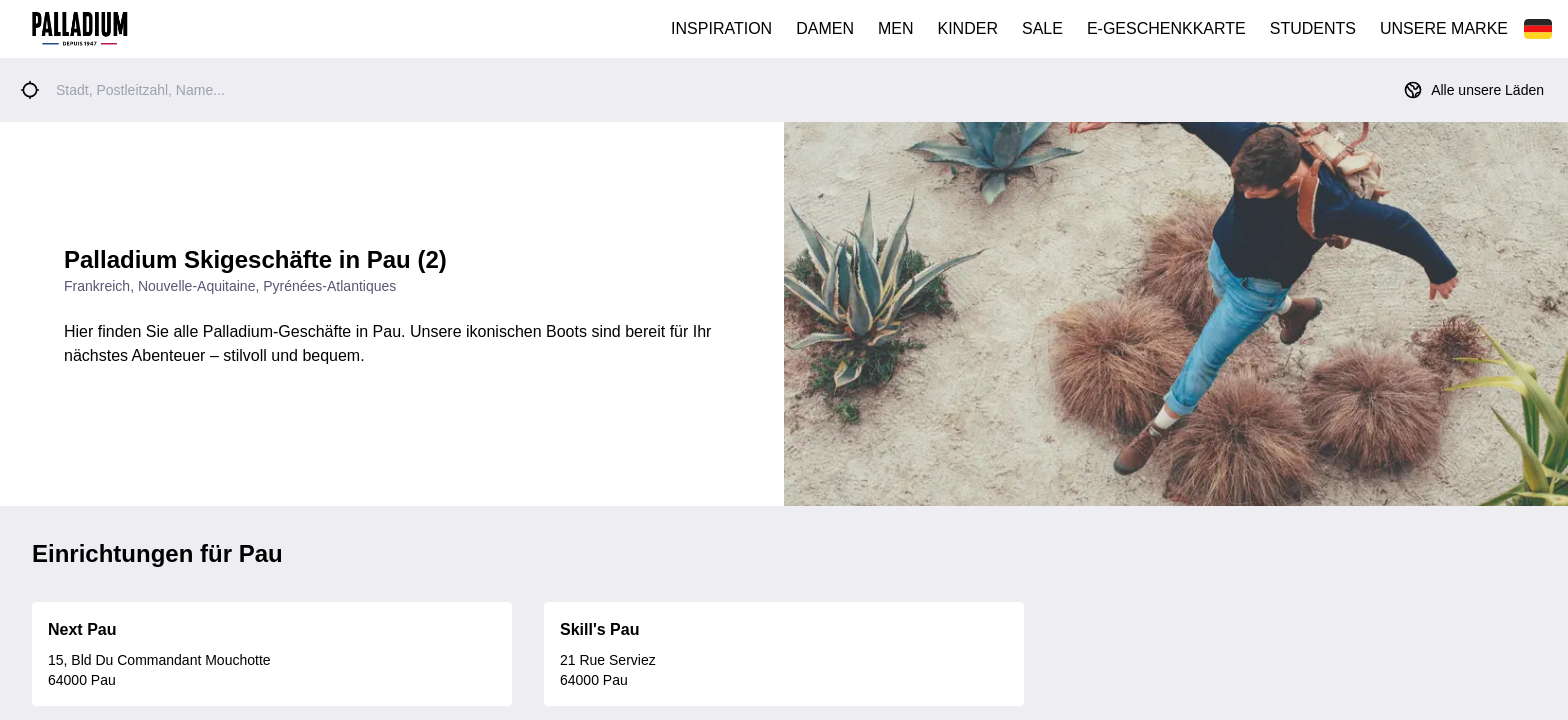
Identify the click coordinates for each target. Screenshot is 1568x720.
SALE (1042, 28)
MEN (896, 28)
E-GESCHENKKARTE (1166, 28)
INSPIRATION (721, 28)
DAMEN (825, 28)
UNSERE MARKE (1444, 28)
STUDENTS (1313, 28)
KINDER (968, 28)
